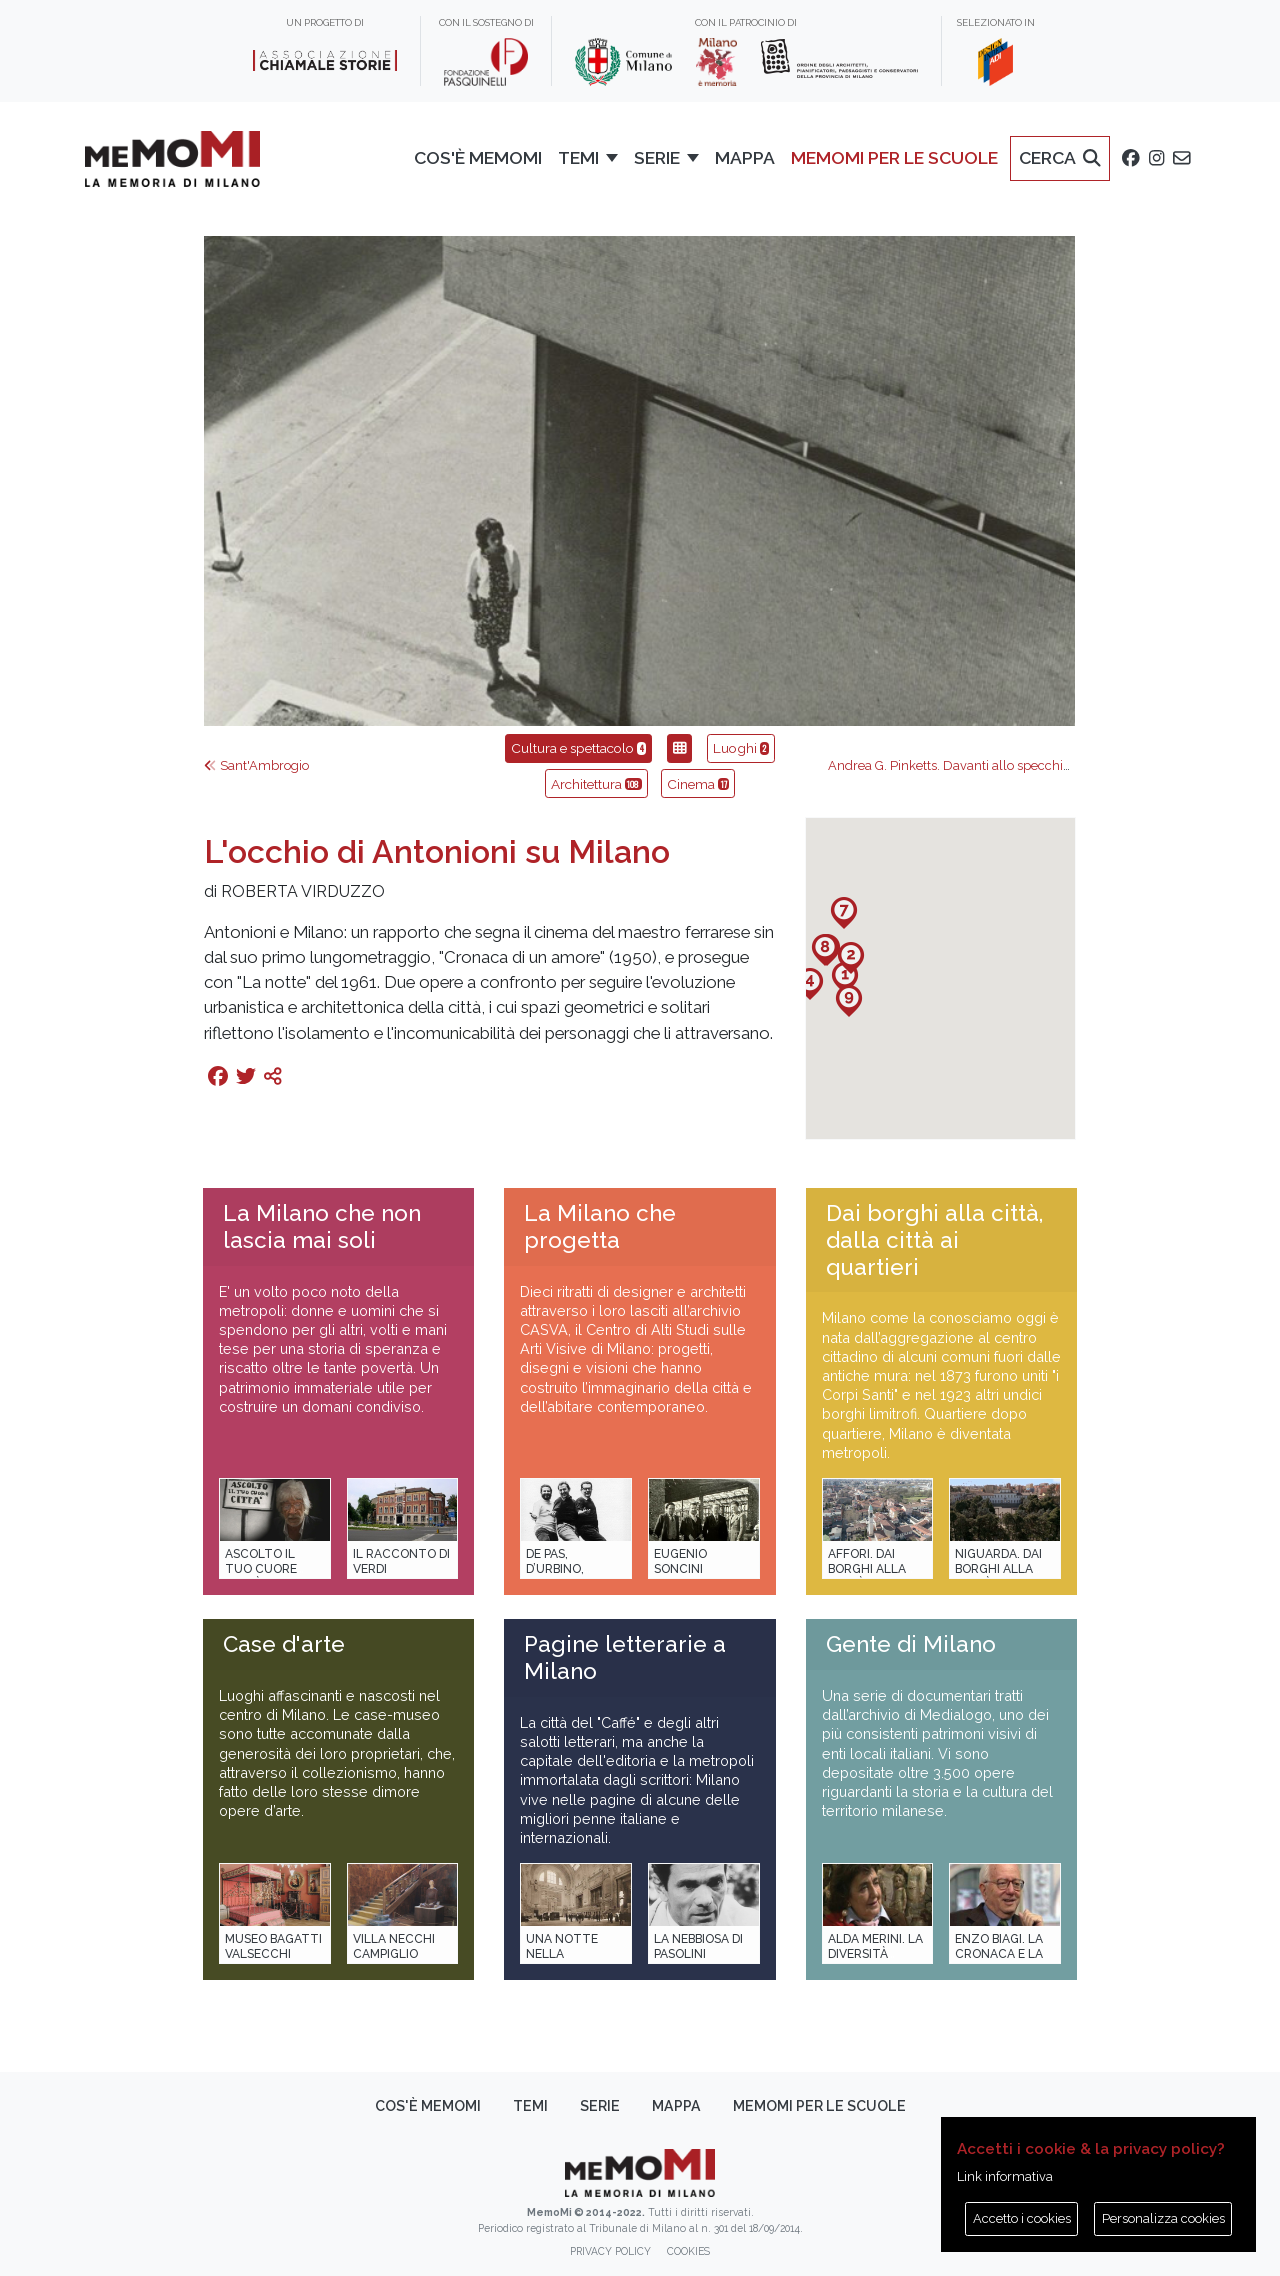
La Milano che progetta (600, 1226)
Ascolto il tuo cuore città (261, 1569)
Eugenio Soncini (680, 1561)
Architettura (596, 784)
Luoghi (741, 748)
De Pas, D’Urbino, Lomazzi (555, 1569)
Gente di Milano (911, 1644)
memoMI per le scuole (819, 2106)
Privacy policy (610, 2251)
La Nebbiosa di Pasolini (698, 1946)
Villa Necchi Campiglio (394, 1946)
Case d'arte (284, 1644)
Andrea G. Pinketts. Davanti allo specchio (957, 765)
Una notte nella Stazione (562, 1954)
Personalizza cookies (1163, 2218)
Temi (530, 2106)
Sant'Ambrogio (256, 765)
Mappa (676, 2106)
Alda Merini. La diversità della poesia (875, 1954)
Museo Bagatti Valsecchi (273, 1946)
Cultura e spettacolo (578, 748)
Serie (600, 2106)
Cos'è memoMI (428, 2106)
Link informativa (1005, 2176)
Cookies (688, 2251)
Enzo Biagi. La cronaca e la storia (999, 1954)
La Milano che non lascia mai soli (322, 1226)
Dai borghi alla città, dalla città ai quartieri (934, 1240)
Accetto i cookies (1022, 2218)
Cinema (698, 784)
